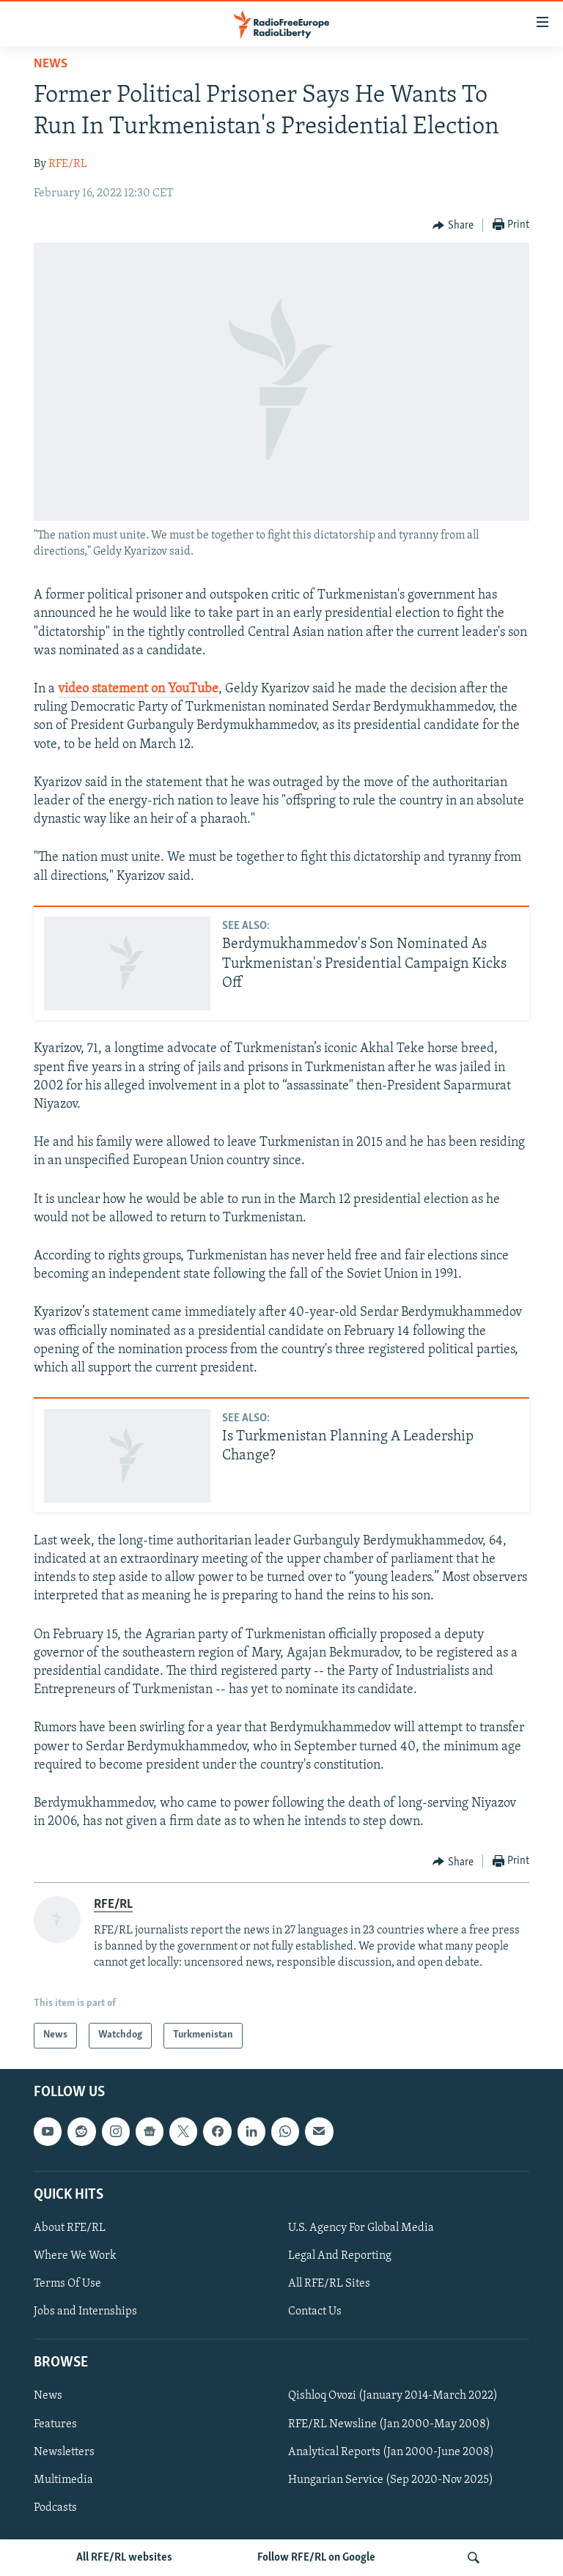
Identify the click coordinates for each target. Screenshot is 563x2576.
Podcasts (55, 2508)
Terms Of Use (67, 2284)
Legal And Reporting (339, 2256)
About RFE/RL (70, 2228)
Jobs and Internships (85, 2311)
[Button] (453, 226)
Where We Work (75, 2256)
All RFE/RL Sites (329, 2284)
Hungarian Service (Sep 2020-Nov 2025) (390, 2479)
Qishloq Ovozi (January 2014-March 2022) (393, 2396)
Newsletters (64, 2451)
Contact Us (315, 2311)
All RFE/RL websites (124, 2558)
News (50, 64)
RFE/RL (67, 164)
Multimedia (63, 2479)
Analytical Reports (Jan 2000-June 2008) (391, 2451)
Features (55, 2423)
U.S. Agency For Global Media (361, 2228)
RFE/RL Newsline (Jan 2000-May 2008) (389, 2423)
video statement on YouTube (138, 689)
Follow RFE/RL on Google (316, 2558)
